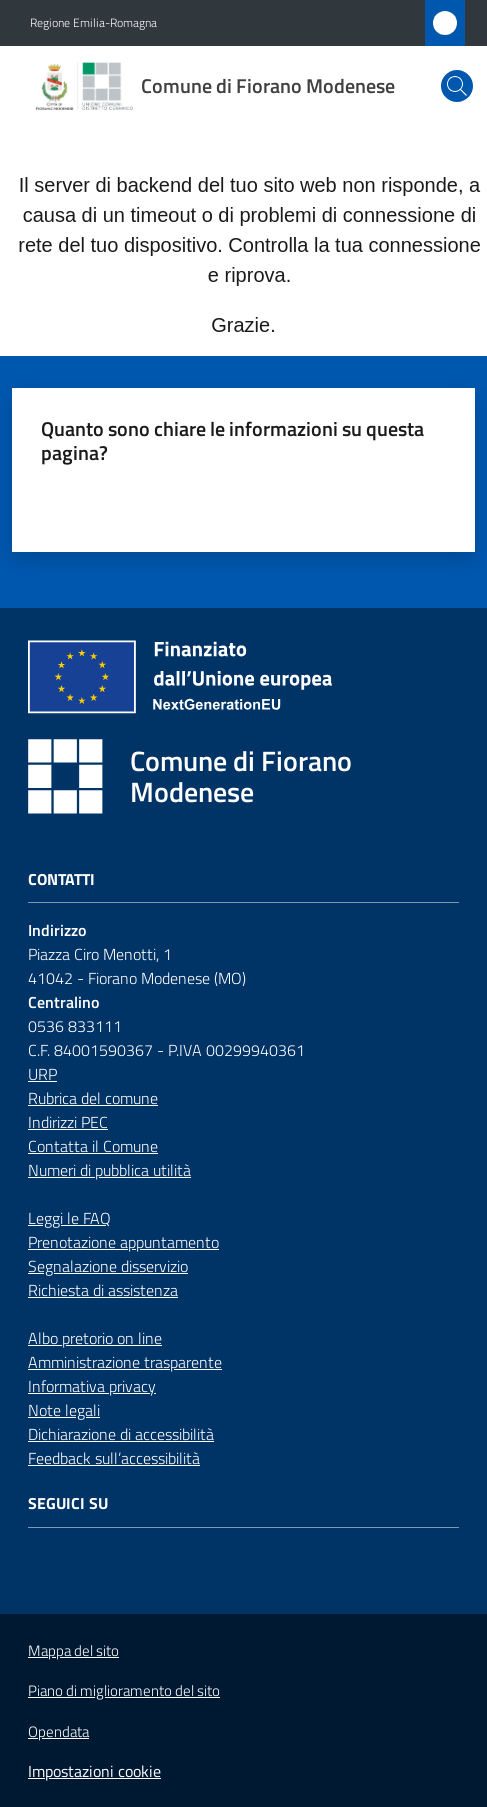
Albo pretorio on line (95, 1338)
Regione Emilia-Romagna (93, 23)
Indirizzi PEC (68, 1122)
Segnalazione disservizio (108, 1266)
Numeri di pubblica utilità (109, 1170)
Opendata (58, 1731)
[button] (457, 86)
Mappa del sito (73, 1650)
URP (42, 1074)
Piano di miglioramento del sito (124, 1690)
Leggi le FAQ (69, 1218)
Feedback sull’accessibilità (114, 1458)
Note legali (64, 1410)
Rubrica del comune (93, 1098)
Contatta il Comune (93, 1146)
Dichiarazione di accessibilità (121, 1434)
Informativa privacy (92, 1386)
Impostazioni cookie (94, 1771)
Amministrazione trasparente (125, 1362)
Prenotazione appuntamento (123, 1242)
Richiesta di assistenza (103, 1290)
